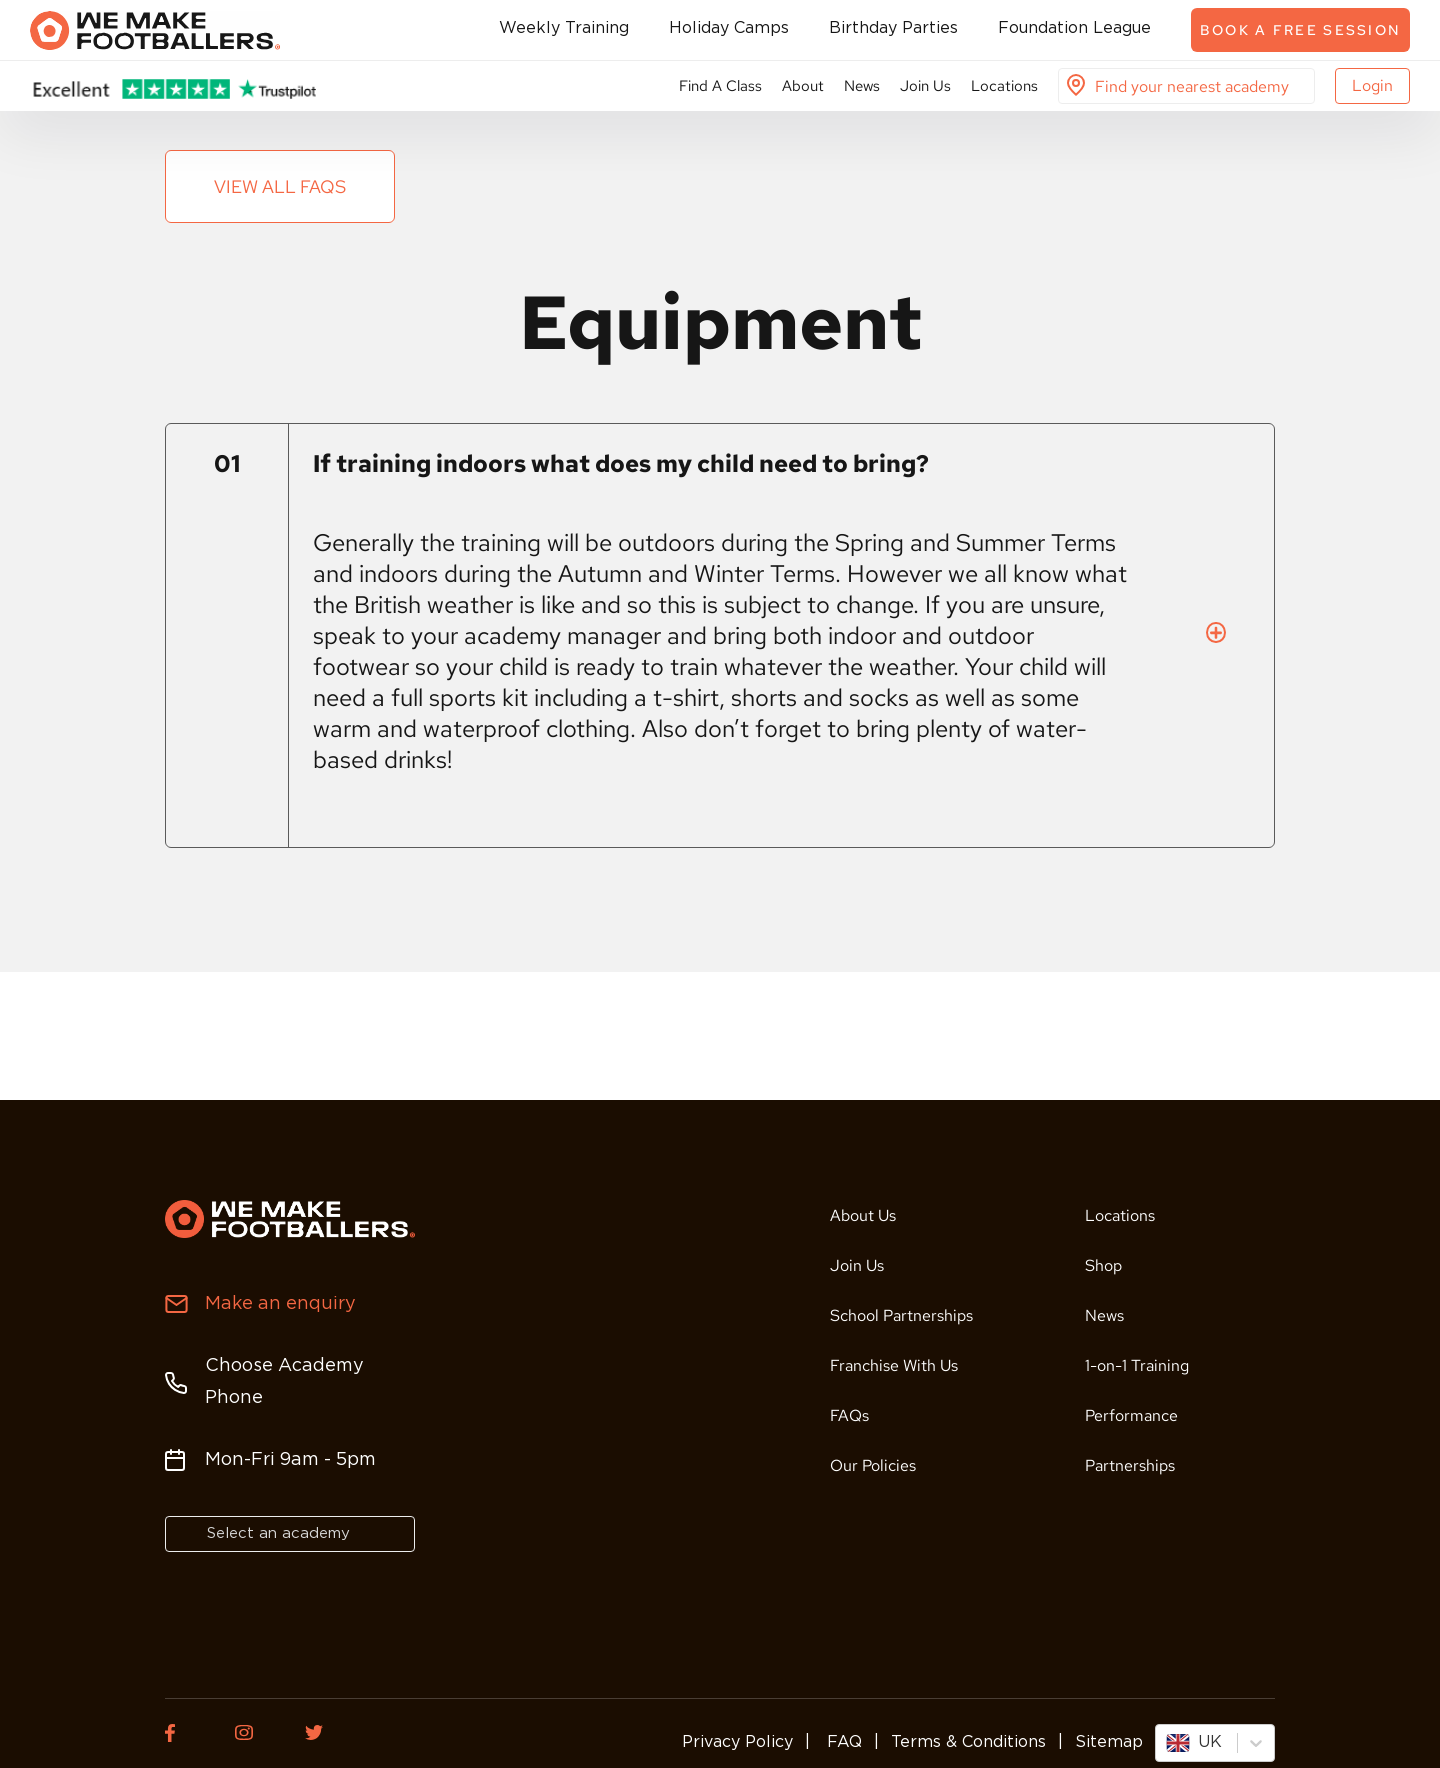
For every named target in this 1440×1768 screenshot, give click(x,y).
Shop (1103, 1265)
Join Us (925, 86)
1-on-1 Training (1137, 1365)
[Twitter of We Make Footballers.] (325, 1733)
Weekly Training (564, 28)
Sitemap (1109, 1742)
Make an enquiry (280, 1304)
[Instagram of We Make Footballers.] (255, 1733)
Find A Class (720, 86)
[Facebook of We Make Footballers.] (185, 1733)
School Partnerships (901, 1315)
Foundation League (1074, 28)
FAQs (849, 1415)
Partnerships (1130, 1465)
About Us (863, 1215)
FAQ (842, 1742)
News (862, 86)
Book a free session (1301, 30)
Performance (1131, 1415)
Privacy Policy (737, 1742)
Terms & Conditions (968, 1742)
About (803, 86)
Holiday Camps (729, 28)
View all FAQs (280, 186)
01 (227, 463)
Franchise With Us (894, 1365)
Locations (1004, 86)
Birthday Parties (893, 28)
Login (1372, 85)
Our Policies (873, 1465)
